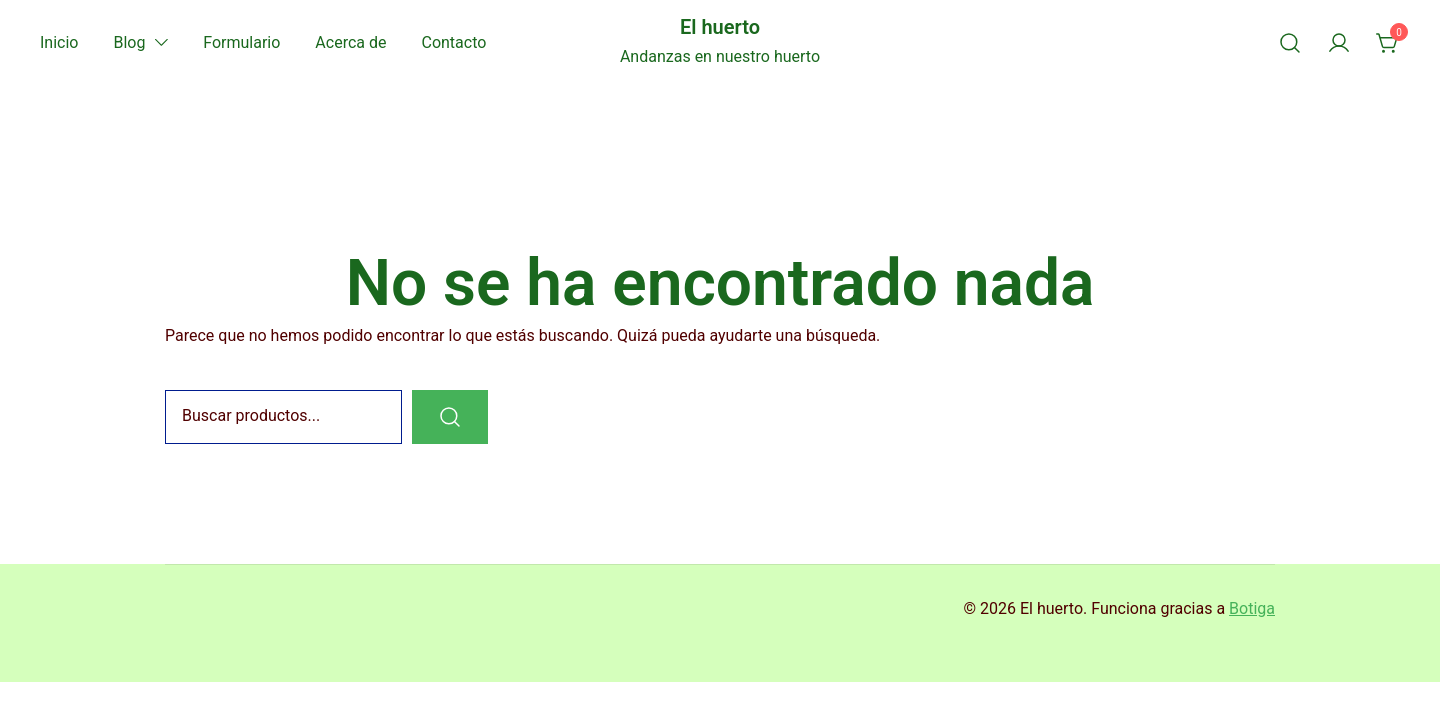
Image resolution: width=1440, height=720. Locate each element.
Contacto (453, 42)
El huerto (720, 27)
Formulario (241, 42)
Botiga (1252, 608)
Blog (129, 42)
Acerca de (350, 42)
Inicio (59, 42)
